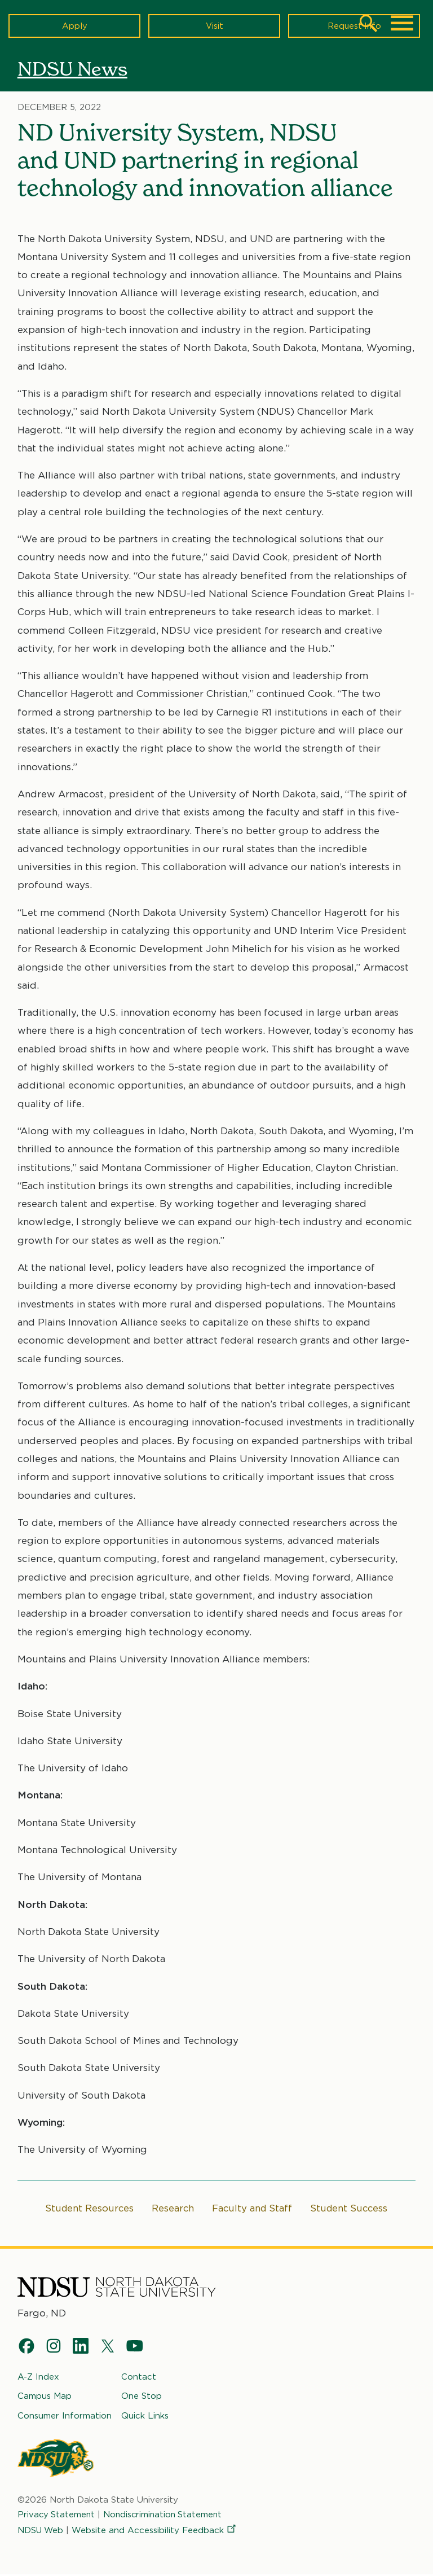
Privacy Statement (56, 2516)
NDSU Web (41, 2531)
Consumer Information (64, 2417)
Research (172, 2209)
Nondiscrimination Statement (166, 2516)
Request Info (354, 25)
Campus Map (44, 2397)
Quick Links (145, 2417)
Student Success (351, 2209)
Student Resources (87, 2209)
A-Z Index (38, 2378)
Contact (138, 2378)
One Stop (141, 2397)
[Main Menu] (402, 23)
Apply (74, 25)
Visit (214, 25)
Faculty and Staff (252, 2209)
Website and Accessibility (156, 2531)
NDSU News (74, 69)
